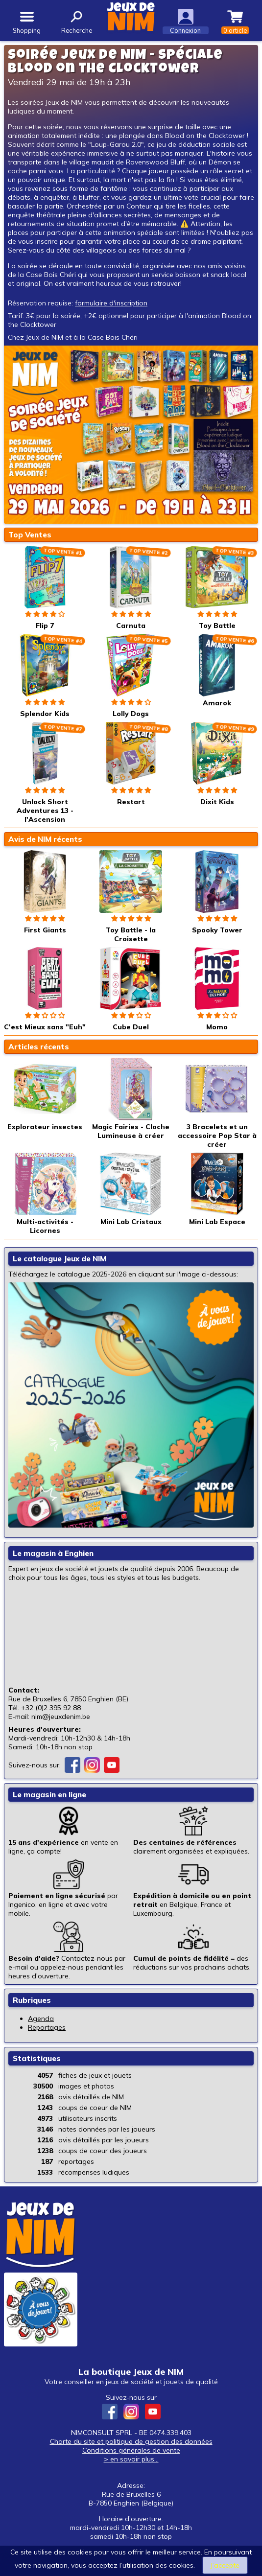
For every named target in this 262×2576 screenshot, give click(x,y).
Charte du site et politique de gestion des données (131, 2441)
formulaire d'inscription (111, 303)
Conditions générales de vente (131, 2450)
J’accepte (225, 2565)
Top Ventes (29, 534)
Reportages (47, 2027)
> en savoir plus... (131, 2459)
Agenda (41, 2018)
